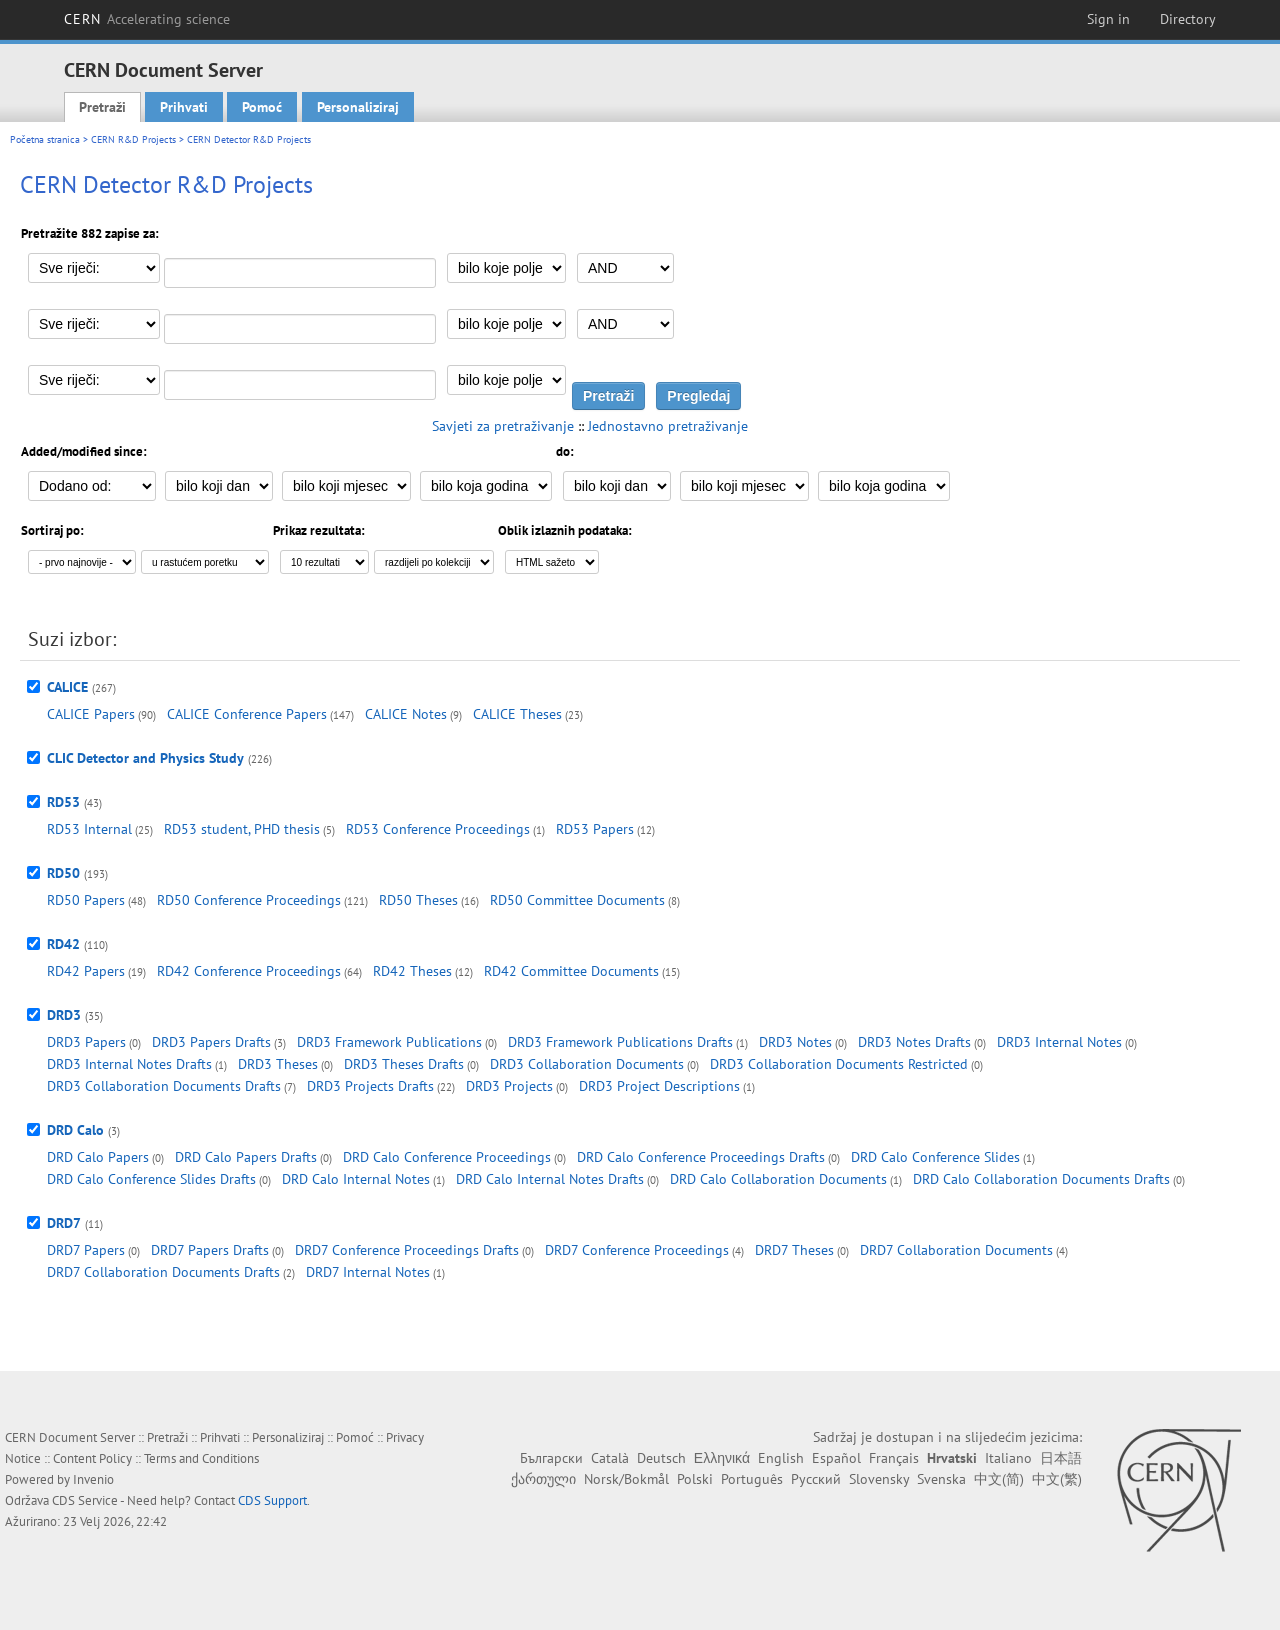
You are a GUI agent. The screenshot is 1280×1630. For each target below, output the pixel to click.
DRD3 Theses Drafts (404, 1064)
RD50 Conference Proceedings (249, 900)
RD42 (63, 944)
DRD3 (64, 1015)
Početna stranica (45, 139)
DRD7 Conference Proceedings (637, 1250)
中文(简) (999, 1479)
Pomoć (262, 107)
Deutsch (661, 1458)
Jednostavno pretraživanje (668, 426)
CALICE (67, 687)
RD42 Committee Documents (571, 971)
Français (894, 1458)
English (781, 1458)
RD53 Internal (89, 829)
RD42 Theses (412, 971)
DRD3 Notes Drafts (914, 1042)
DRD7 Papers (86, 1250)
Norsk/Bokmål (626, 1479)
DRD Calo (75, 1130)
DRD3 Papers (86, 1042)
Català (610, 1458)
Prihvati (184, 107)
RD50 (63, 873)
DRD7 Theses (794, 1250)
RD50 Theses (418, 900)
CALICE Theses (517, 714)
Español (836, 1458)
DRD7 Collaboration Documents (956, 1250)
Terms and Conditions (201, 1458)
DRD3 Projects (509, 1086)
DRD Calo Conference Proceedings (447, 1157)
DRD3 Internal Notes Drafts (129, 1064)
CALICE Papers (91, 714)
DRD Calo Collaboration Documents (778, 1179)
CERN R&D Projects (133, 139)
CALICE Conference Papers (247, 714)
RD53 (63, 802)
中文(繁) (1057, 1479)
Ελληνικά (722, 1458)
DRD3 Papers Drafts (211, 1042)
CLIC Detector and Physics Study (145, 758)
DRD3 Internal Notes (1059, 1042)
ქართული (543, 1479)
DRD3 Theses (278, 1064)
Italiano (1008, 1458)
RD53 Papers (595, 829)
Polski (695, 1479)
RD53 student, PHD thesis (242, 829)
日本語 (1061, 1458)
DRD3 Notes (795, 1042)
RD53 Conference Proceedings (438, 829)
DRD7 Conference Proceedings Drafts (407, 1250)
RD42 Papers (86, 971)
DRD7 (64, 1223)
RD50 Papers (86, 900)
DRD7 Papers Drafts (210, 1250)
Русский (816, 1479)
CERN (147, 19)
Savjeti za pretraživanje (503, 426)
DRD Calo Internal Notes (356, 1179)
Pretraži (102, 107)
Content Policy (92, 1458)
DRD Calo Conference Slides (935, 1157)
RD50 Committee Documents (577, 900)
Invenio (93, 1479)
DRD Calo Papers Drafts (246, 1157)
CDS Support (272, 1500)
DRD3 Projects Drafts (370, 1086)
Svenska (941, 1479)
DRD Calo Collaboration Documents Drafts (1041, 1179)
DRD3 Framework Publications (389, 1042)
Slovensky (879, 1479)
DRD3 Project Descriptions (659, 1086)
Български (551, 1458)
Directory (1188, 19)
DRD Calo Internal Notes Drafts (550, 1179)
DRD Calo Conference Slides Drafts (151, 1179)
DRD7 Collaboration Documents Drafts (163, 1272)
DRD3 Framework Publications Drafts (620, 1042)
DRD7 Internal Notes (368, 1272)
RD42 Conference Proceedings (249, 971)
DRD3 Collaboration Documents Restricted (839, 1064)
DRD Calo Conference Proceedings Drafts (701, 1157)
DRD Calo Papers (98, 1157)
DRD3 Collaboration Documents (587, 1064)
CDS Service (85, 1500)
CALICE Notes (406, 714)
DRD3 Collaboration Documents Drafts (164, 1086)
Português (752, 1479)
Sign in (1108, 19)
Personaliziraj (358, 107)
